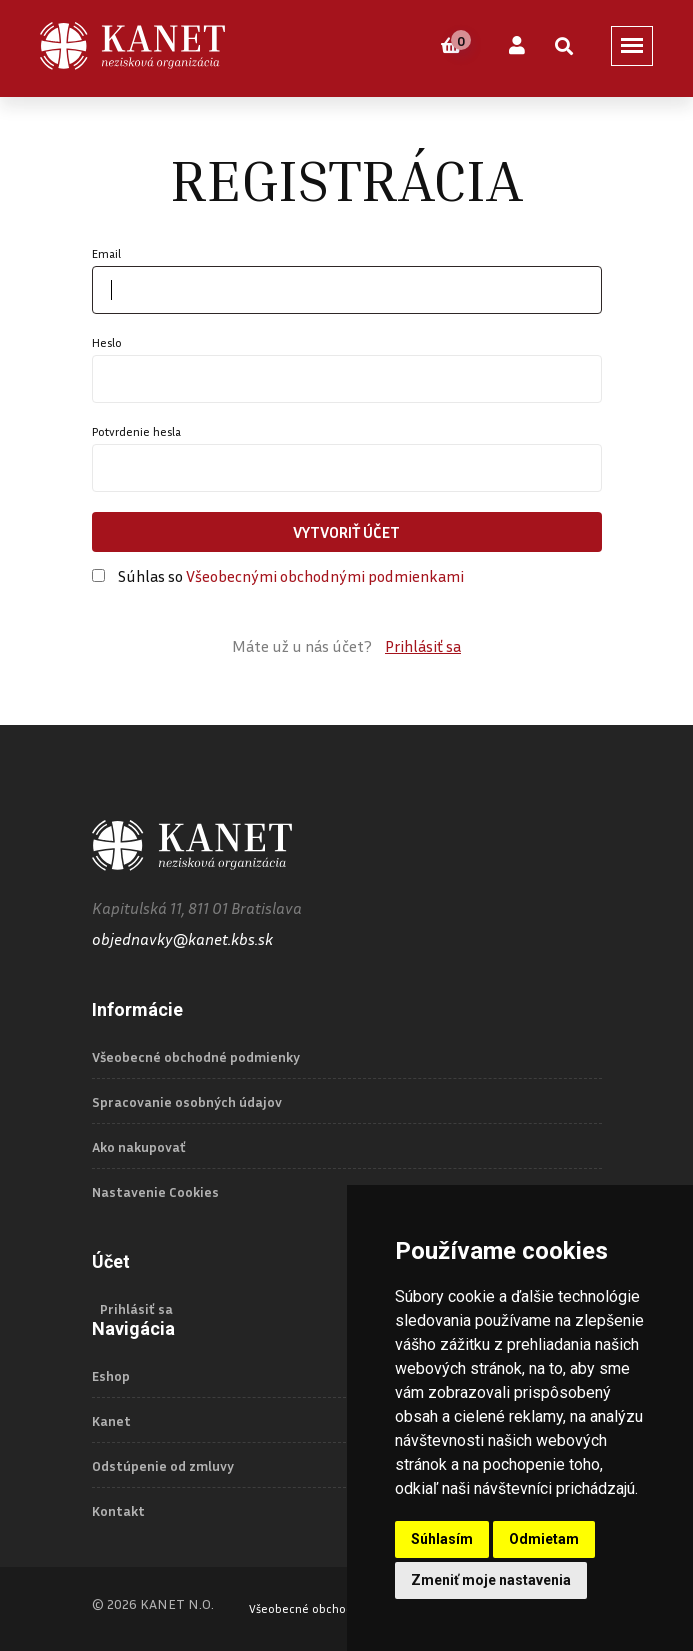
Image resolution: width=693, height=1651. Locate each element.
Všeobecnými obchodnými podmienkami (325, 576)
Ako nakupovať (139, 1147)
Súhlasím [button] (442, 1539)
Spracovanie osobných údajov (187, 1102)
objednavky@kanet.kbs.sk (182, 939)
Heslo (107, 342)
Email (106, 253)
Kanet (111, 1421)
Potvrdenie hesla (136, 431)
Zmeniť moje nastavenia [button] (491, 1580)
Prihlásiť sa (423, 646)
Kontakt (118, 1511)
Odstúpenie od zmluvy (163, 1466)
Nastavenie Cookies (155, 1192)
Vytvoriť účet (346, 532)
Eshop (111, 1376)
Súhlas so (291, 576)
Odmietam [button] (544, 1539)
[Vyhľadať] (564, 46)
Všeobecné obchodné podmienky (196, 1057)
